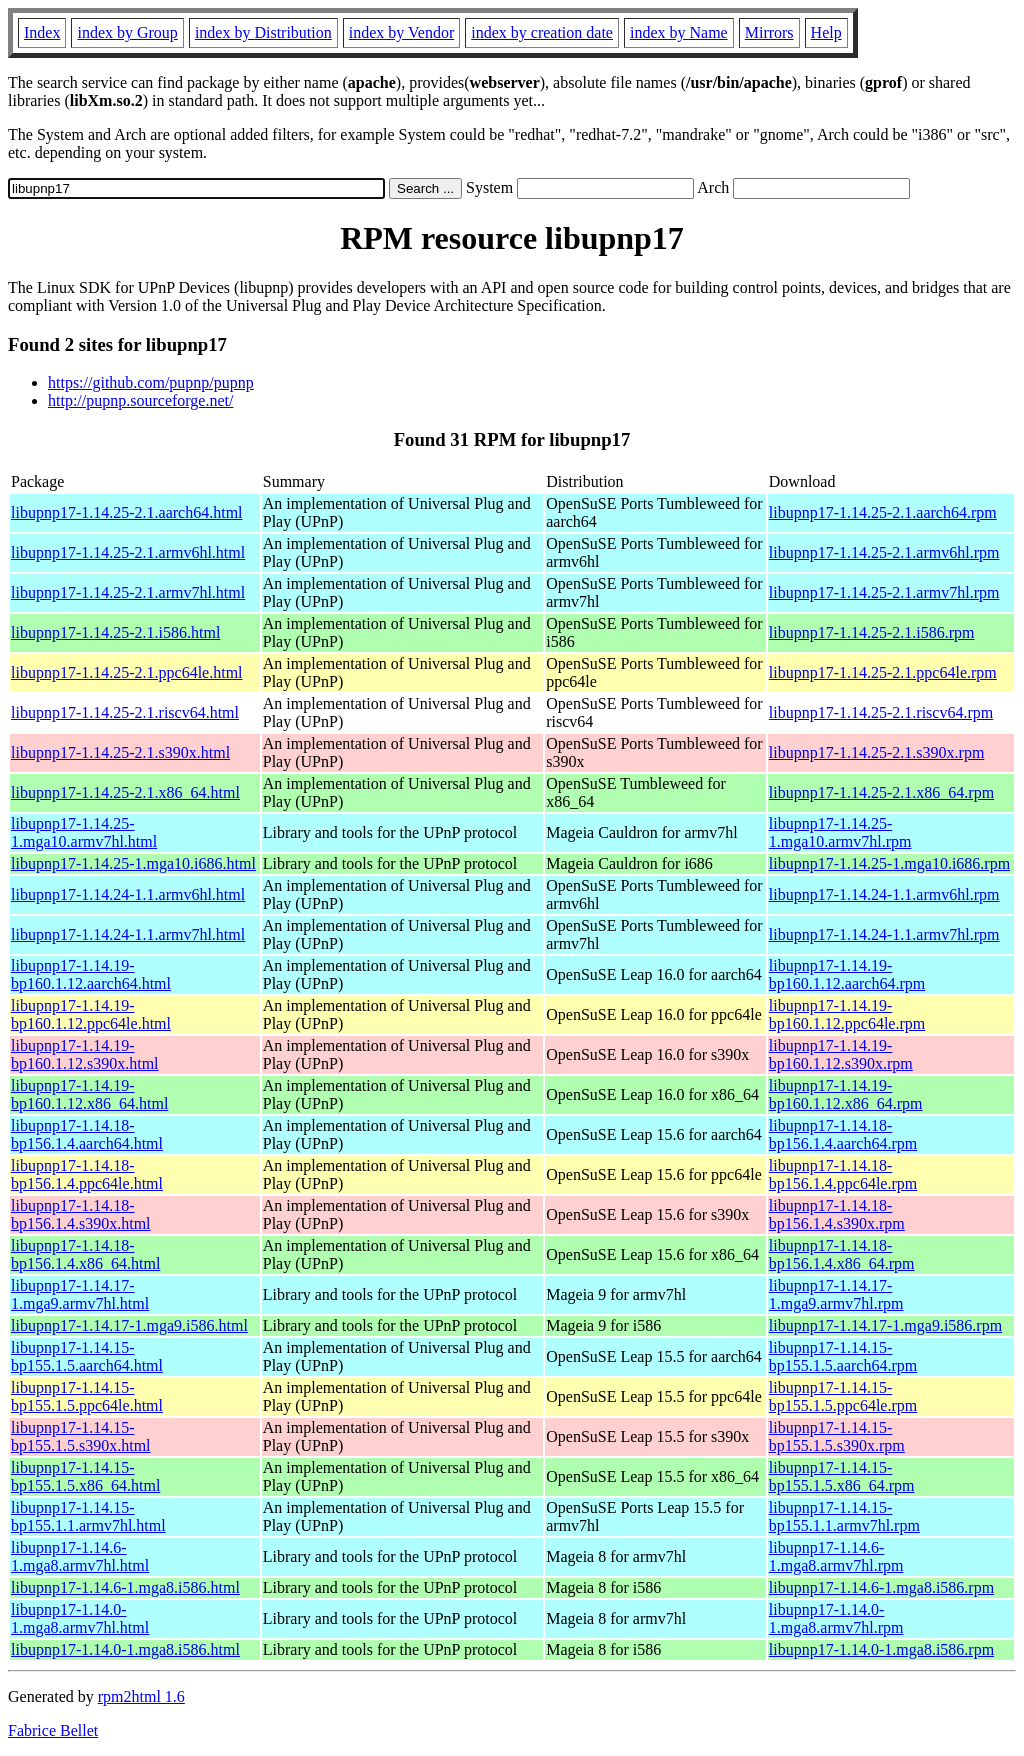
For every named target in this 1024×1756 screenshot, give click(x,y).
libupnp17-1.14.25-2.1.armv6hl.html (128, 552)
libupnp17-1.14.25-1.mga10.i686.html (133, 863)
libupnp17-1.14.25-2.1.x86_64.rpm (881, 792)
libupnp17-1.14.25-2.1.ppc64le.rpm (883, 672)
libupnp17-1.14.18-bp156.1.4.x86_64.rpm (842, 1254)
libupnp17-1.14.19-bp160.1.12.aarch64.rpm (847, 974)
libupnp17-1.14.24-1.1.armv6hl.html (128, 894)
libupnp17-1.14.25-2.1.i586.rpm (872, 632)
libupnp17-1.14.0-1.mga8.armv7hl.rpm (836, 1618)
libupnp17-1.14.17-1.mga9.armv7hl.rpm (836, 1294)
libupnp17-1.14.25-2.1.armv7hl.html (128, 592)
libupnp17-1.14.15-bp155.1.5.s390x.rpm (837, 1436)
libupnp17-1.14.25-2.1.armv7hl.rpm (884, 592)
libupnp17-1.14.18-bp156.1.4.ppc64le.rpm (843, 1174)
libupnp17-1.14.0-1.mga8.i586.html (125, 1649)
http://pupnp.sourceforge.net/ (140, 400)
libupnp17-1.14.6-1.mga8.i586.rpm (881, 1587)
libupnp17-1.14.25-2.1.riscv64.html (125, 712)
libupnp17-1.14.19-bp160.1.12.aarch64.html (91, 974)
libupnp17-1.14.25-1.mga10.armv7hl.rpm (840, 832)
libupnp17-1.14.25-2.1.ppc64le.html (127, 672)
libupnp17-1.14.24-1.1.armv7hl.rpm (884, 934)
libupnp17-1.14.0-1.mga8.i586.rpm (881, 1649)
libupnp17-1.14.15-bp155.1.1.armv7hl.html (88, 1516)
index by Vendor (401, 32)
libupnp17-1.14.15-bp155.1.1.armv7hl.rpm (844, 1516)
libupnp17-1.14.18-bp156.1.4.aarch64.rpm (843, 1134)
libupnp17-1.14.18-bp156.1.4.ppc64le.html (87, 1174)
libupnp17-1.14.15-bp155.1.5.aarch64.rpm (843, 1356)
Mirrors (769, 32)
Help (826, 32)
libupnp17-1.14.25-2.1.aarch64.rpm (883, 512)
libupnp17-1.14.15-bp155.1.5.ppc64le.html (87, 1396)
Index (42, 32)
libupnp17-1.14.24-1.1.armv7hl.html (128, 934)
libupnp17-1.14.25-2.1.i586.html (115, 632)
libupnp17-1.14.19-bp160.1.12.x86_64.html (89, 1094)
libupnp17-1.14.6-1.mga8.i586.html (125, 1587)
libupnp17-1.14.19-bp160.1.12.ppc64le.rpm (847, 1014)
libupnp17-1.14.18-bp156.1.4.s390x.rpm (837, 1214)
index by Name (679, 32)
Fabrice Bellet (53, 1730)
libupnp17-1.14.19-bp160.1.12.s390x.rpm (841, 1054)
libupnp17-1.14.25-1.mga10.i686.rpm (889, 863)
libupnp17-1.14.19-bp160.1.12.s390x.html (85, 1054)
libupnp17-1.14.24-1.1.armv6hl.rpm (884, 894)
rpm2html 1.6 (141, 1696)
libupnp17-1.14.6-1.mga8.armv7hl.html (80, 1556)
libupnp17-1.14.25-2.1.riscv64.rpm (881, 712)
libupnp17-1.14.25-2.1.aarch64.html (127, 512)
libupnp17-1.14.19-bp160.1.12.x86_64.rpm (846, 1094)
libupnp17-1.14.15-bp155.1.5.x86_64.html (85, 1476)
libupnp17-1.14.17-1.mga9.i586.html (129, 1325)
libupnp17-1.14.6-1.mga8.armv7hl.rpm (836, 1556)
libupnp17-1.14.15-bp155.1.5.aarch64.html (87, 1356)
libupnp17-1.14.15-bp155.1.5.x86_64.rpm (842, 1476)
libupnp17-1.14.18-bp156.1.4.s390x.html (81, 1214)
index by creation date (542, 32)
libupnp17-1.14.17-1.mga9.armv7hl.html (80, 1294)
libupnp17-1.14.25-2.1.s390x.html (120, 752)
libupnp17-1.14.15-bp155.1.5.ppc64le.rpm (843, 1396)
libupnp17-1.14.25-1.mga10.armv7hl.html (84, 832)
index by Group (127, 32)
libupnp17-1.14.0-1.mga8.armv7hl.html (80, 1618)
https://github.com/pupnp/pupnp (151, 382)
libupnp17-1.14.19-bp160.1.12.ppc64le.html (91, 1014)
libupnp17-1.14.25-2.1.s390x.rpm (877, 752)
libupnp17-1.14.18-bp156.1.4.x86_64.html (85, 1254)
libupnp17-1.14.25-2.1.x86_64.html (125, 792)
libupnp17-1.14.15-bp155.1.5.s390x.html (81, 1436)
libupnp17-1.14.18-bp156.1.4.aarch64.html (87, 1134)
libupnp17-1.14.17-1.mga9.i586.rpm (885, 1325)
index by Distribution (263, 32)
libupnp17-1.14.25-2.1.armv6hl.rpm (884, 552)
